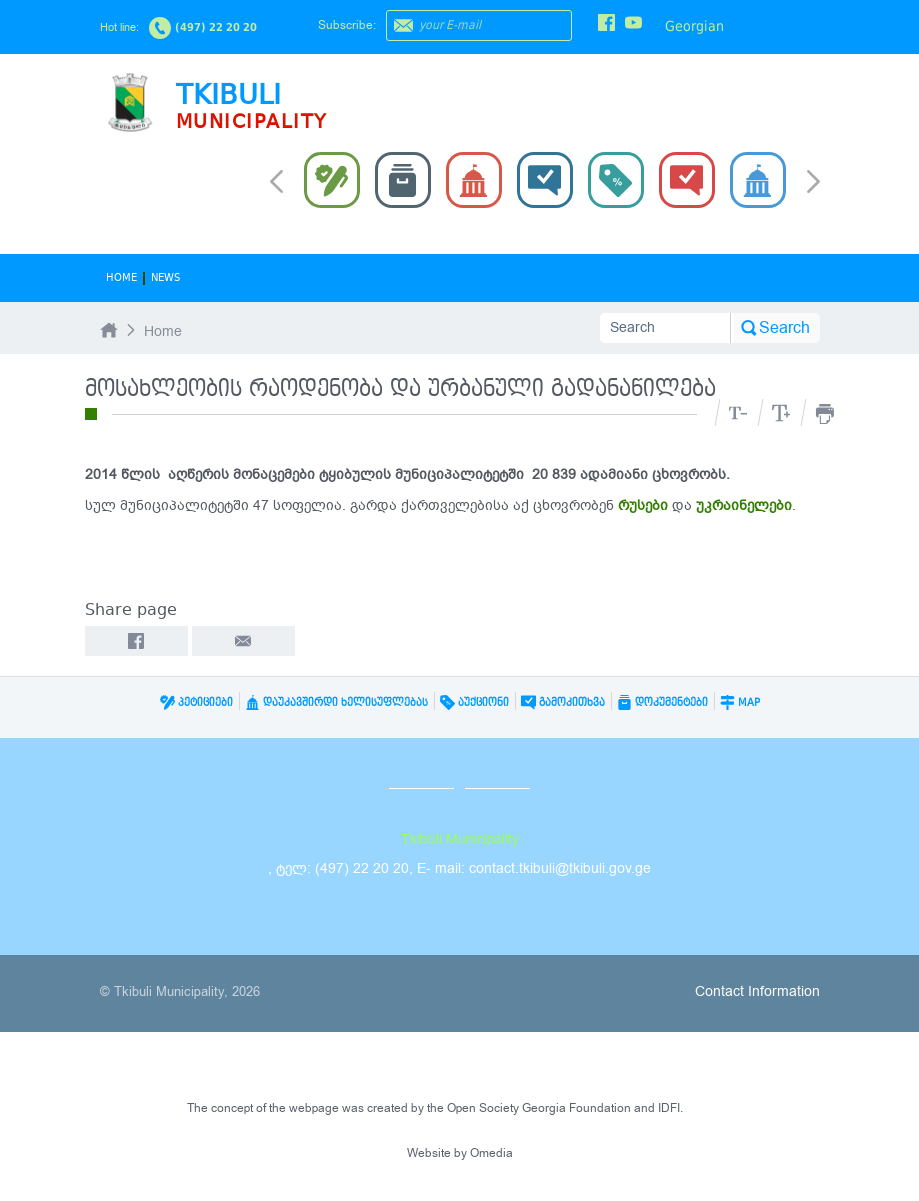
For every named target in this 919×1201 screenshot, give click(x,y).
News (165, 277)
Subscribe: (347, 25)
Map (740, 702)
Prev (276, 180)
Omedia (491, 1153)
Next (813, 183)
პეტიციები (196, 702)
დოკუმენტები (662, 702)
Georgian (694, 26)
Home (121, 277)
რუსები (643, 505)
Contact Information (757, 991)
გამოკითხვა (563, 702)
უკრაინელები (744, 505)
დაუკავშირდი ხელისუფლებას (336, 702)
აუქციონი (474, 702)
